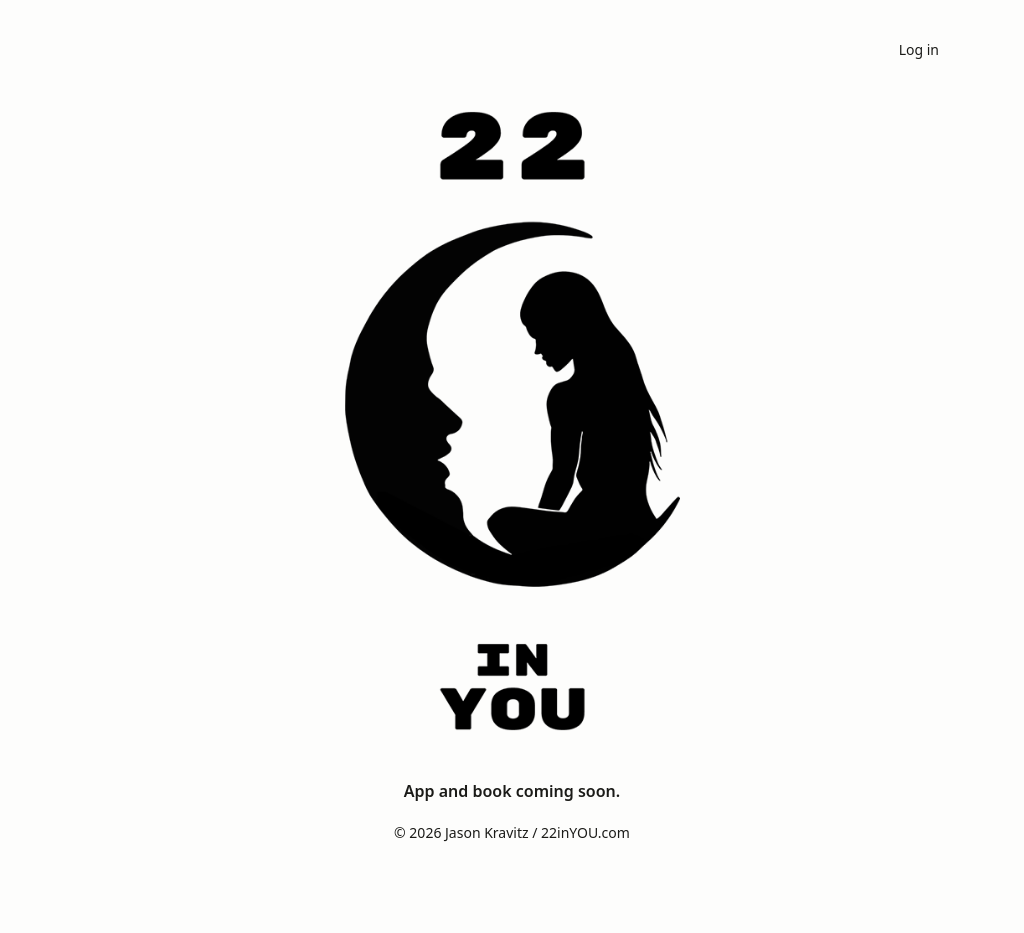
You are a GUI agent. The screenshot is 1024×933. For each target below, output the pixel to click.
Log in (919, 49)
